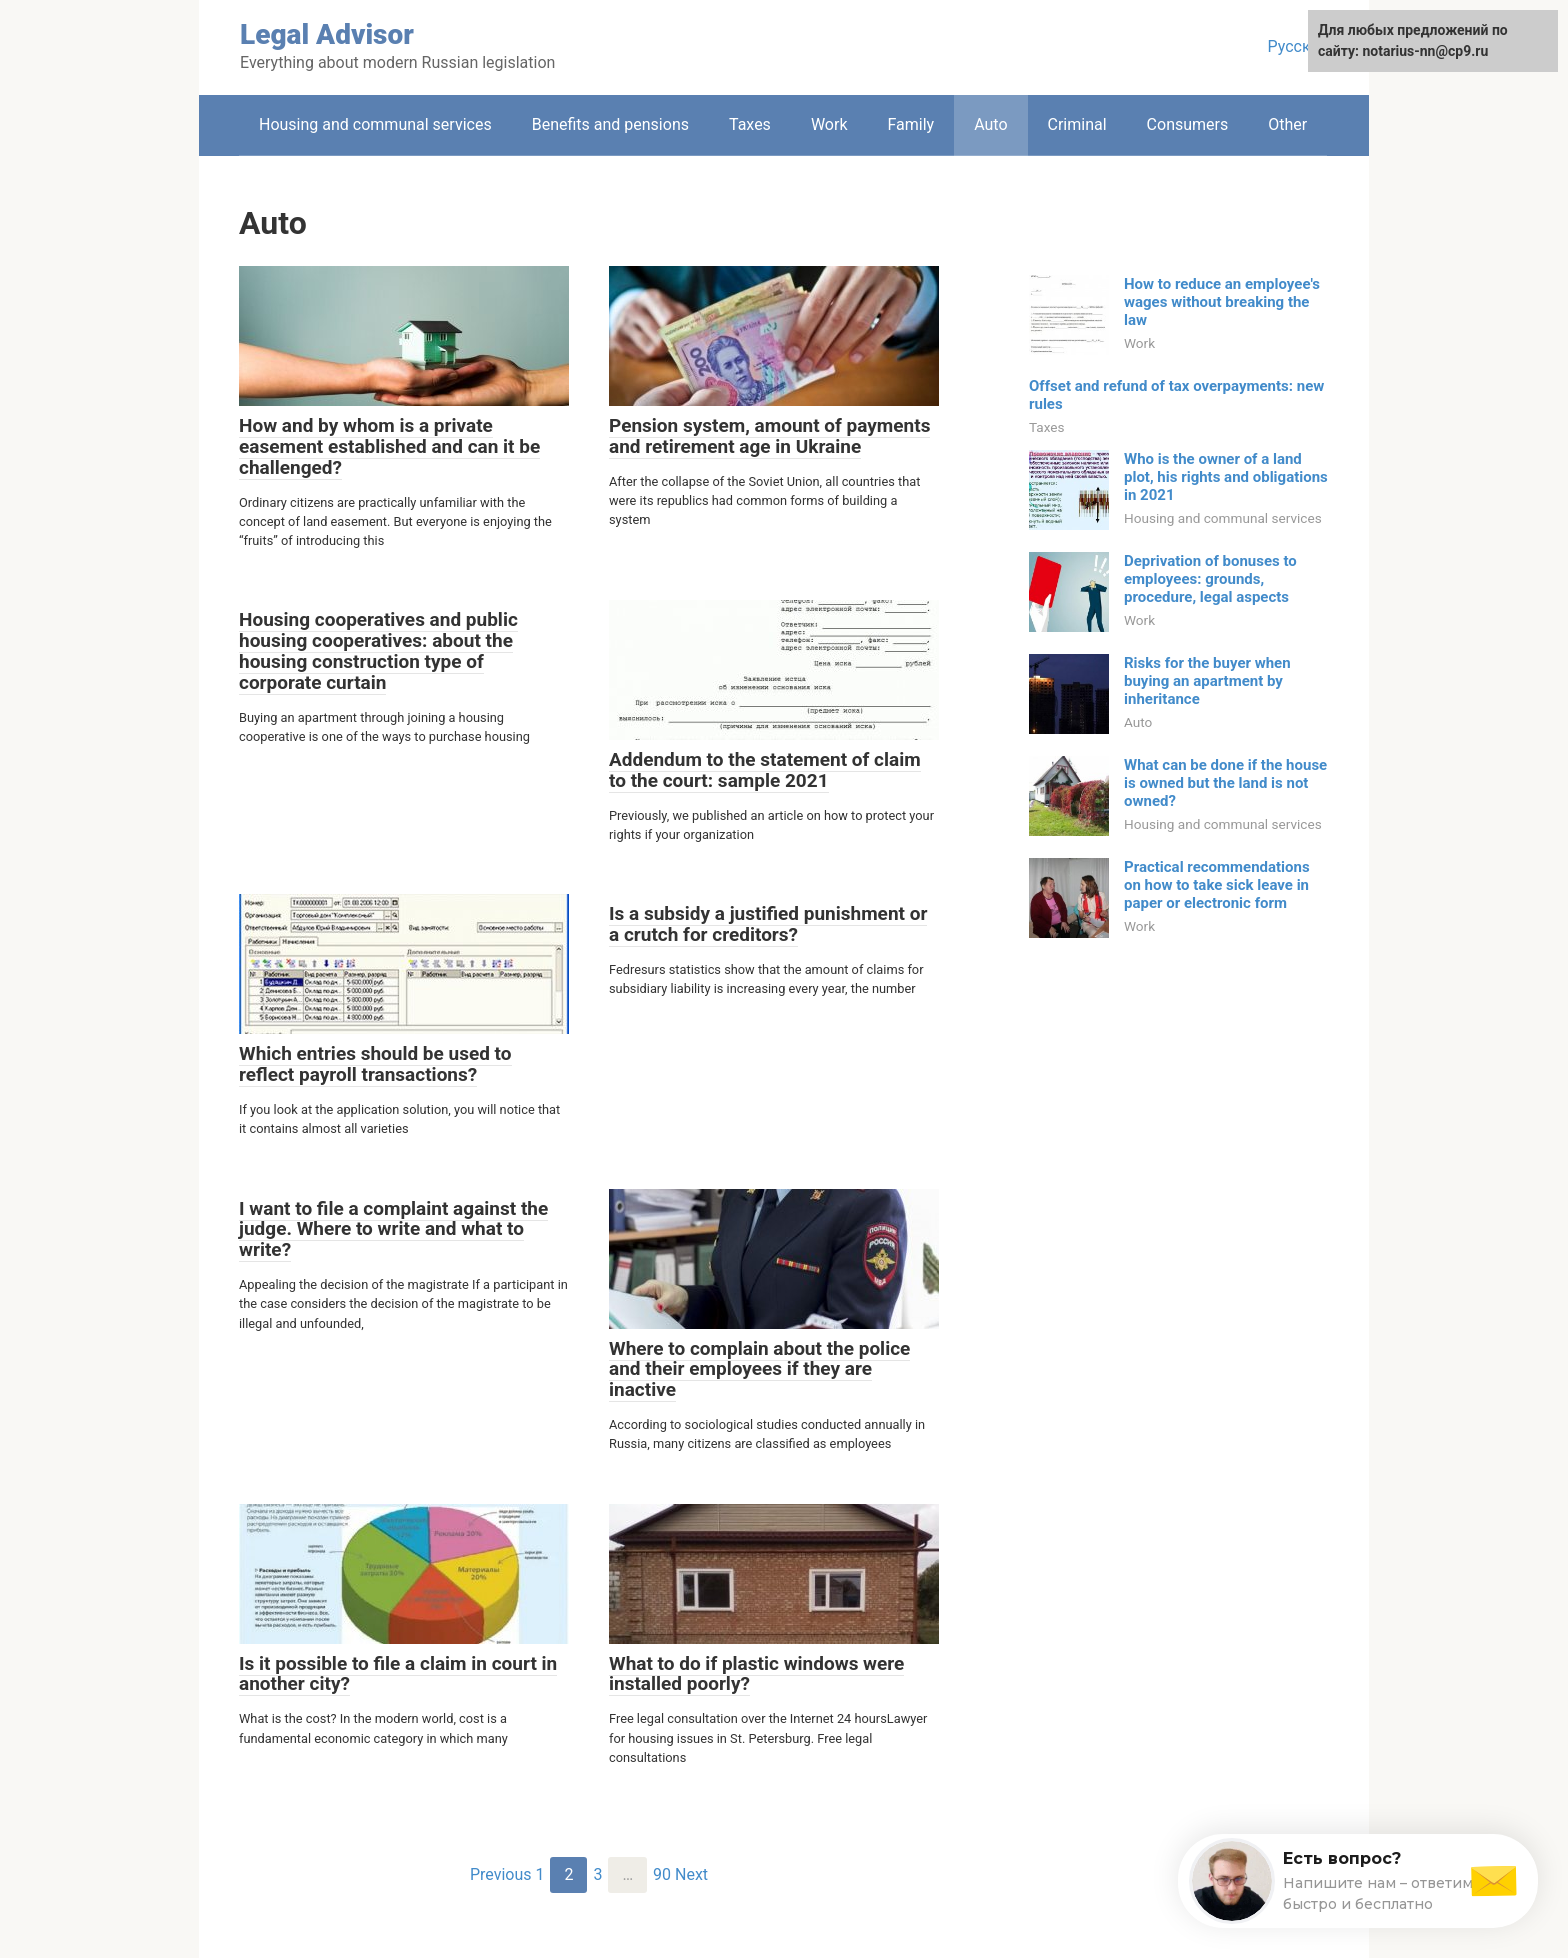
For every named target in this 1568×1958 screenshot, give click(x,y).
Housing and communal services (375, 124)
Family (910, 124)
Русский (1298, 46)
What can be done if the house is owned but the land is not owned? (1225, 783)
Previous (501, 1874)
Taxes (750, 124)
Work (829, 124)
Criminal (1077, 124)
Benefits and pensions (610, 124)
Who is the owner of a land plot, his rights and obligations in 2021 (1226, 477)
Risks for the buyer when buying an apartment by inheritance (1207, 681)
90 (662, 1874)
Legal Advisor (327, 34)
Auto (990, 124)
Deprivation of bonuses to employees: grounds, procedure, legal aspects (1210, 579)
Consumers (1188, 124)
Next (691, 1874)
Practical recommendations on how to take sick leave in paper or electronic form (1217, 885)
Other (1287, 124)
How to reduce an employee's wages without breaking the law (1222, 302)
